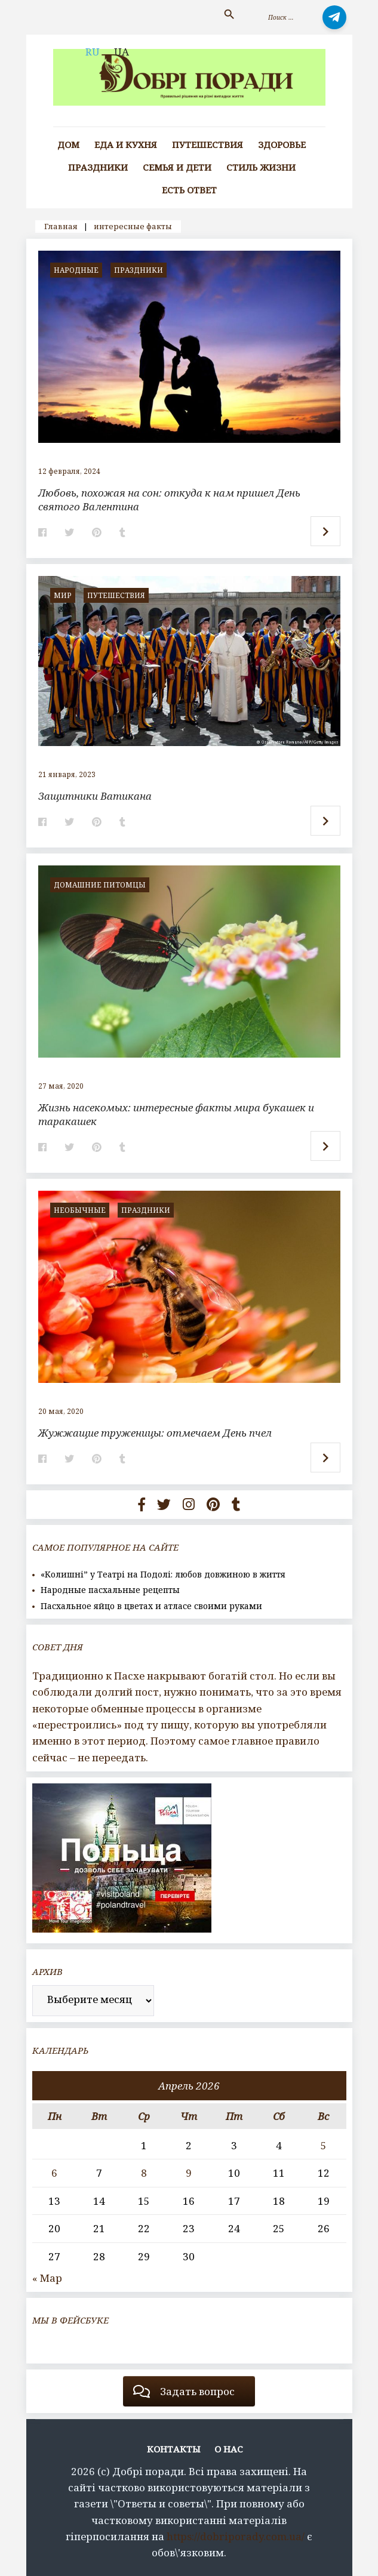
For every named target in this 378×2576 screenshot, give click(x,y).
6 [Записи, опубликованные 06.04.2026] (54, 2173)
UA (121, 51)
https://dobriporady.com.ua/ (236, 2536)
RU (92, 51)
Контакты (174, 2449)
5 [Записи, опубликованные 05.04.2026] (324, 2145)
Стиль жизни (261, 167)
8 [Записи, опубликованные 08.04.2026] (144, 2173)
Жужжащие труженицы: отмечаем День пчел (155, 1433)
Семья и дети (177, 167)
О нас (228, 2449)
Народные (76, 270)
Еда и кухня (125, 144)
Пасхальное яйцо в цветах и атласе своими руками (151, 1605)
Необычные (80, 1210)
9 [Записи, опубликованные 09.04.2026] (189, 2173)
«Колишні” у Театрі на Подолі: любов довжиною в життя (163, 1574)
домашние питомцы (100, 885)
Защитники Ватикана (95, 796)
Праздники (98, 167)
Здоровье (282, 144)
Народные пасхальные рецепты (110, 1589)
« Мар (47, 2278)
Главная (61, 226)
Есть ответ (189, 190)
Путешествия (207, 144)
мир (63, 595)
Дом (68, 144)
